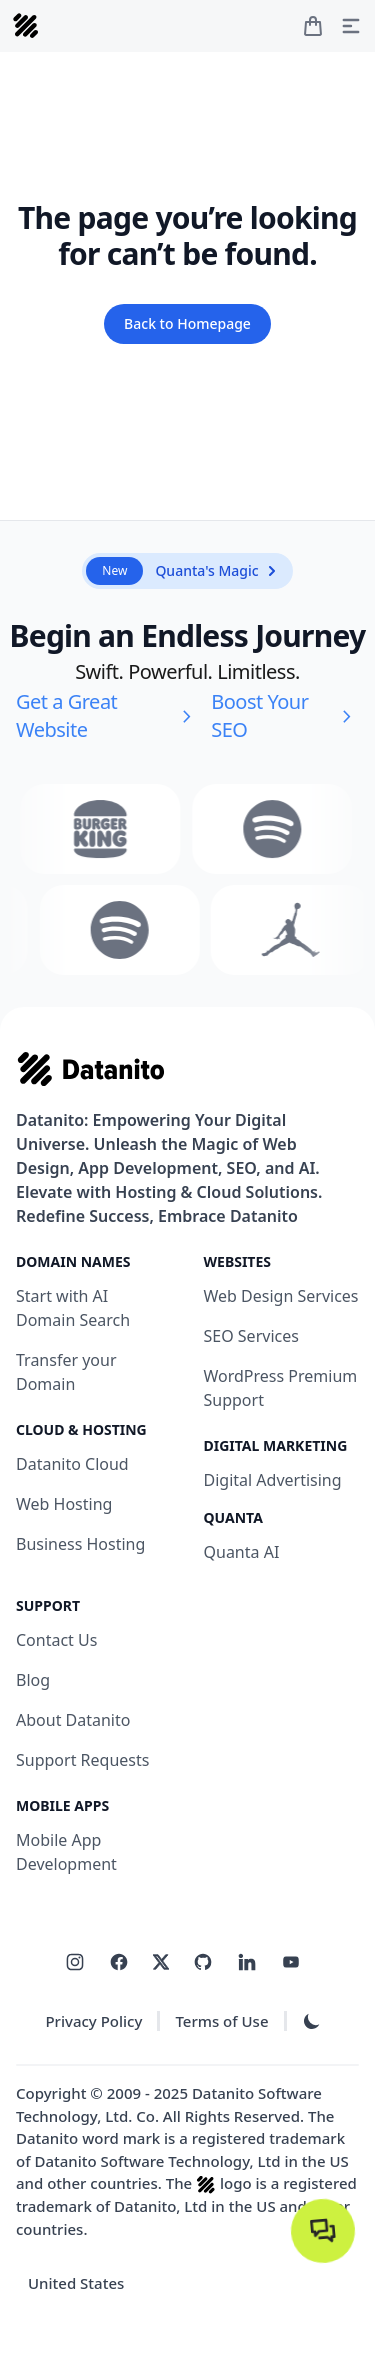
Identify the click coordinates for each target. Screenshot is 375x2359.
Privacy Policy (93, 2021)
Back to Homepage (187, 323)
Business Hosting (80, 1544)
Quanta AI (242, 1552)
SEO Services (251, 1336)
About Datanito (73, 1720)
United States (76, 2283)
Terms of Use (221, 2021)
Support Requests (82, 1760)
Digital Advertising (273, 1480)
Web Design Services (281, 1296)
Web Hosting (64, 1504)
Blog (33, 1680)
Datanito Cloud (72, 1464)
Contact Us (56, 1640)
